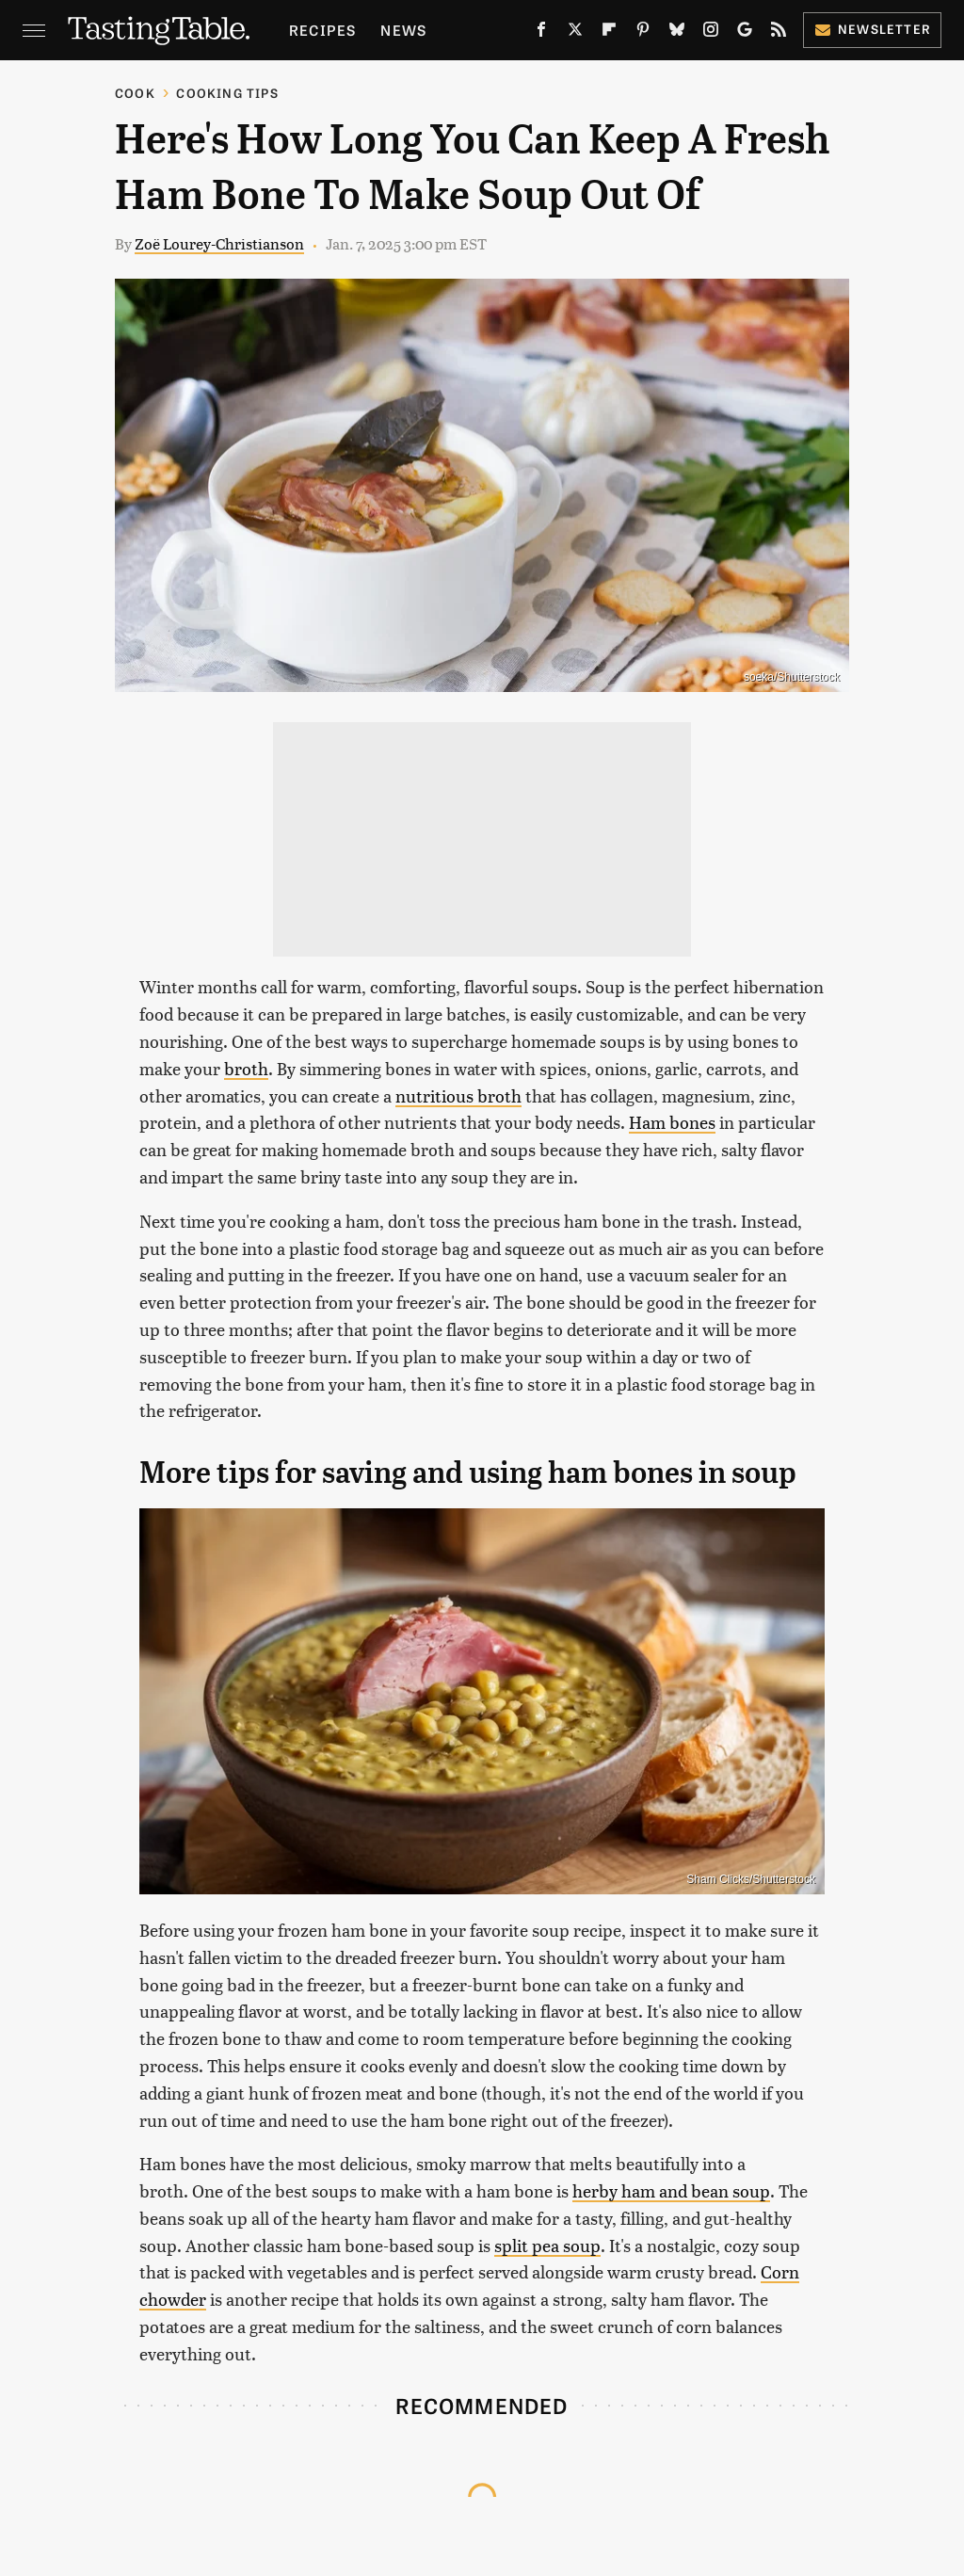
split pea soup (547, 2245)
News (403, 29)
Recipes (322, 29)
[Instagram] (710, 33)
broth (246, 1068)
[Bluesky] (676, 33)
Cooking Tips (227, 93)
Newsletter (872, 29)
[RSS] (778, 33)
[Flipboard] (609, 33)
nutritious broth (458, 1095)
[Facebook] (541, 33)
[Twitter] (575, 33)
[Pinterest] (643, 33)
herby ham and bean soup (671, 2190)
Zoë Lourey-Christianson (219, 243)
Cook (135, 93)
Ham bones (672, 1122)
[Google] (744, 33)
